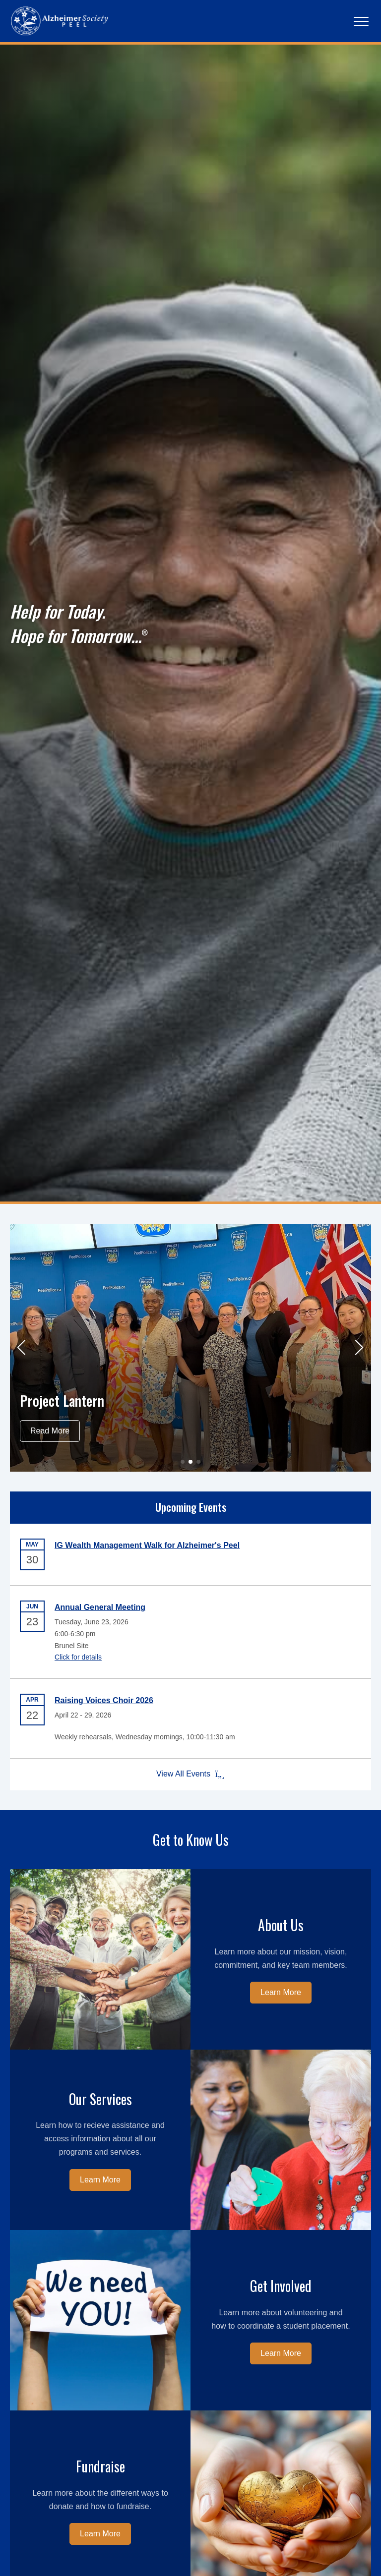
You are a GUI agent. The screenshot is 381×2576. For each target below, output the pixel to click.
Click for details (78, 1657)
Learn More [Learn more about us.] (280, 1992)
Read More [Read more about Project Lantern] (49, 1431)
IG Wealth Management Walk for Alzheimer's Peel (147, 1545)
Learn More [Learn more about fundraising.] (100, 2533)
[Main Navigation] (361, 21)
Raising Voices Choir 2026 (104, 1700)
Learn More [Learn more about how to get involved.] (280, 2353)
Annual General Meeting (100, 1607)
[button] (21, 1348)
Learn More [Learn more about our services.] (100, 2179)
